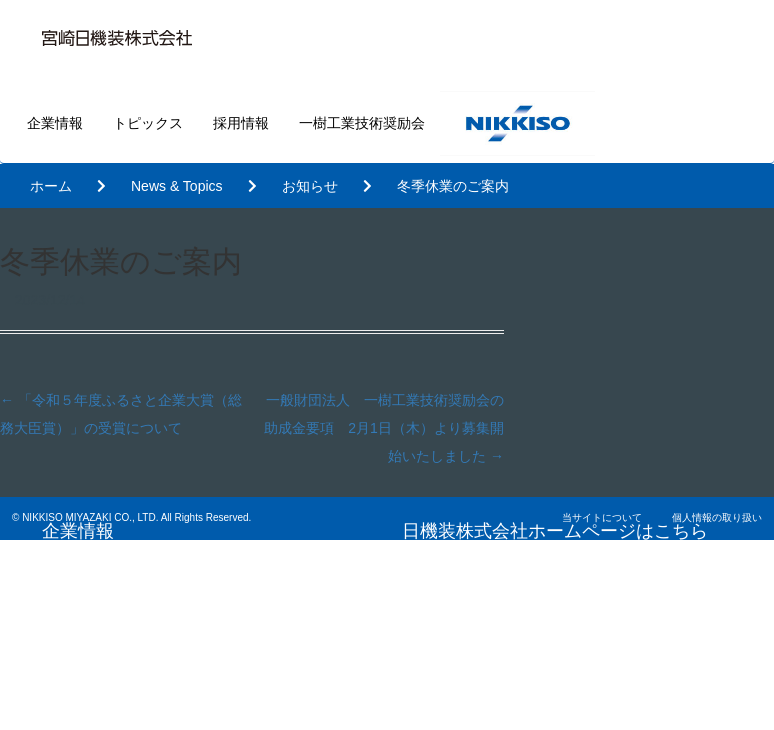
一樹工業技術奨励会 (362, 123)
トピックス (148, 123)
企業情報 (55, 123)
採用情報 (241, 123)
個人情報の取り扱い (717, 517)
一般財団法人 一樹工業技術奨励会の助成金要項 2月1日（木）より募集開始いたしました (384, 428)
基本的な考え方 (509, 670)
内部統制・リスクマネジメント (565, 709)
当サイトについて (602, 517)
